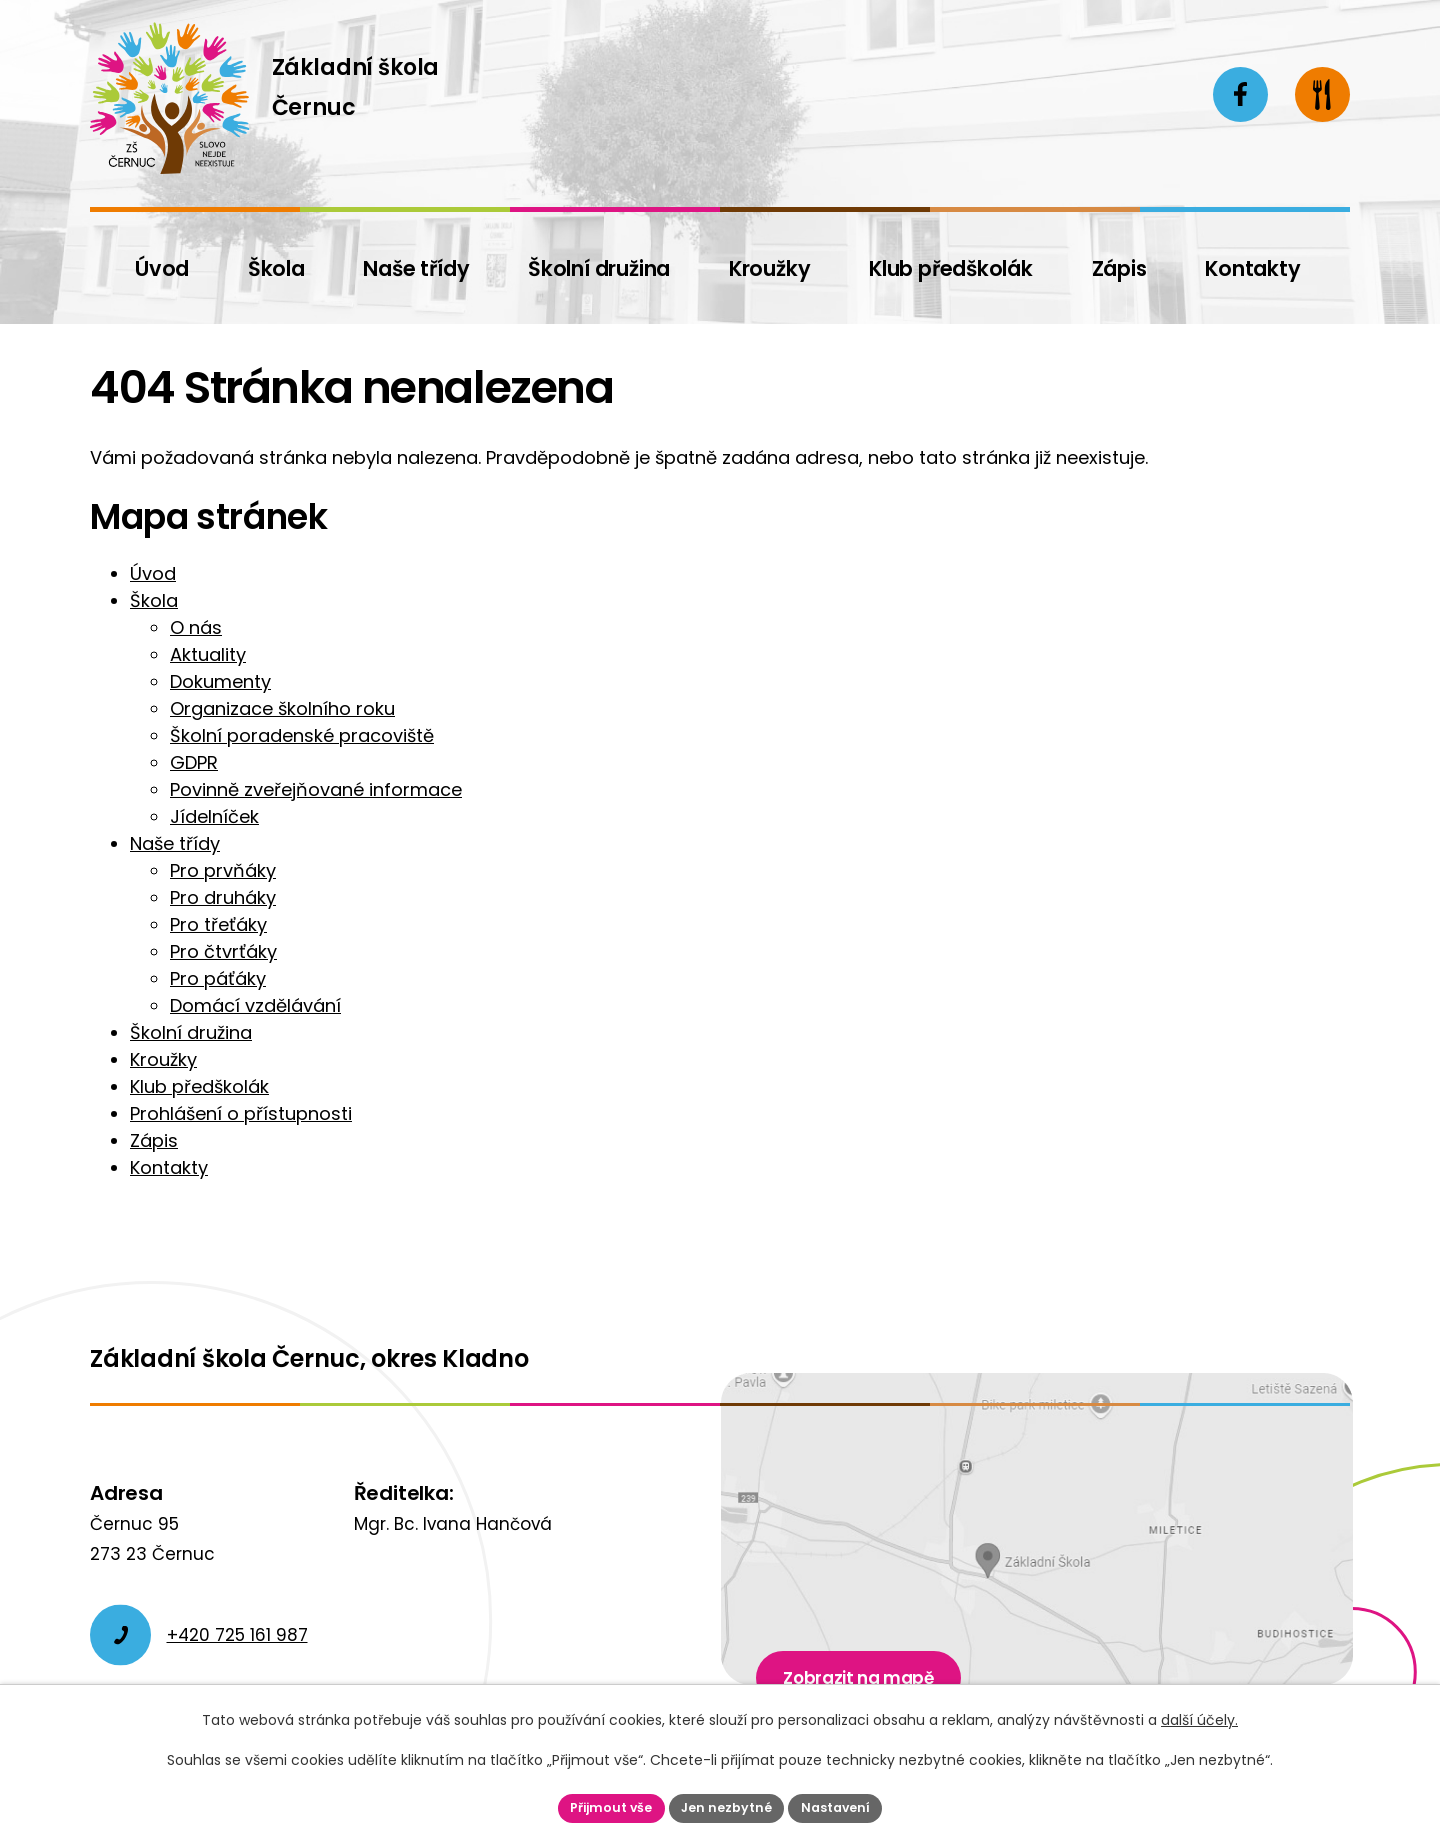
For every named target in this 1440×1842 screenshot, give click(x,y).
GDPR (194, 762)
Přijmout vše (601, 1806)
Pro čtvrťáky (223, 951)
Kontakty (169, 1167)
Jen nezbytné (728, 1806)
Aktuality (208, 654)
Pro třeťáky (218, 924)
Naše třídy (175, 843)
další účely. (1199, 1717)
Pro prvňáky (223, 870)
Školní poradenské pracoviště (302, 735)
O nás (196, 627)
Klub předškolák (199, 1086)
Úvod (153, 573)
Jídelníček (214, 816)
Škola (154, 600)
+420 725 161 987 (237, 1635)
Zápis (154, 1140)
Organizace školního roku (282, 708)
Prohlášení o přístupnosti (241, 1113)
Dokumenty (220, 681)
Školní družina (191, 1032)
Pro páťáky (218, 978)
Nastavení (846, 1806)
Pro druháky (223, 897)
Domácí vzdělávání (255, 1005)
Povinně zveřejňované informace (316, 789)
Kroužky (163, 1059)
